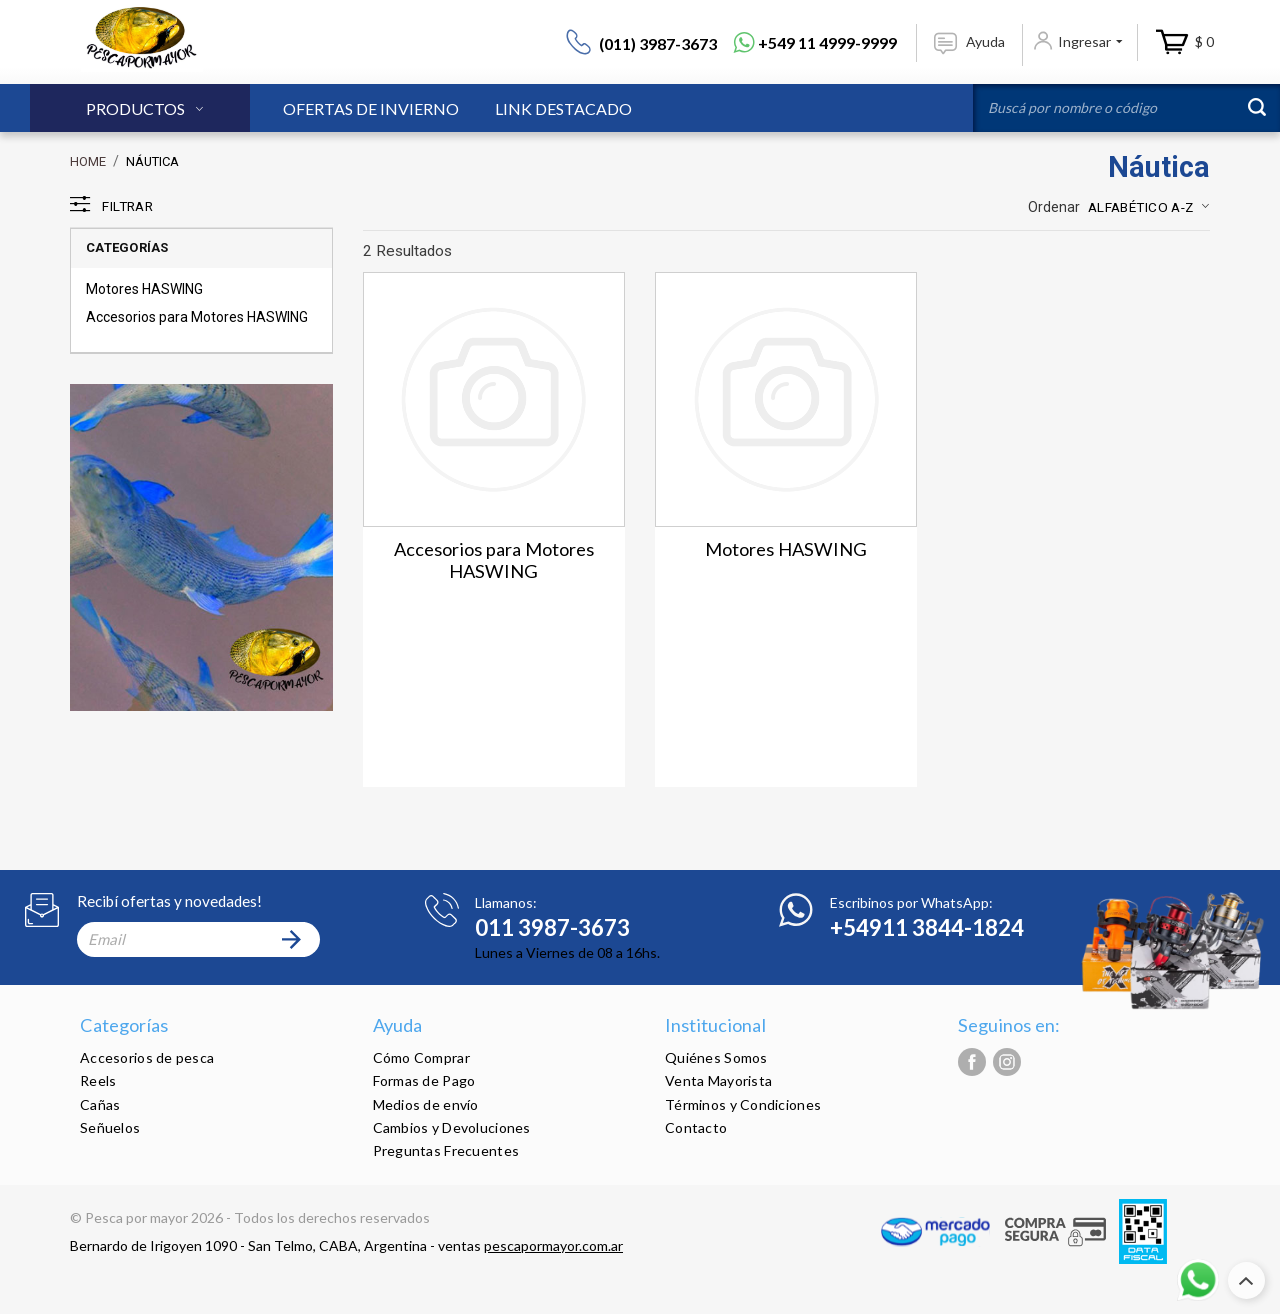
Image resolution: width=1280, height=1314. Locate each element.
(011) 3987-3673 (658, 43)
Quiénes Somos (716, 1057)
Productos (135, 108)
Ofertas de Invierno (371, 108)
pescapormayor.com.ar (553, 1245)
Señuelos (110, 1127)
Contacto (696, 1127)
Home (88, 161)
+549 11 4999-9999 (827, 42)
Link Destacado (563, 108)
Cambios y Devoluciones (452, 1127)
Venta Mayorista (718, 1080)
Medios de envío (426, 1104)
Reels (98, 1080)
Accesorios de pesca (147, 1057)
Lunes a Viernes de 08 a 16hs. (567, 952)
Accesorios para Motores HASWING (197, 317)
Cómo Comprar (421, 1057)
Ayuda (985, 41)
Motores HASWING (144, 289)
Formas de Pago (424, 1080)
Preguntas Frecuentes (446, 1150)
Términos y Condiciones (743, 1104)
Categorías (127, 247)
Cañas (100, 1104)
